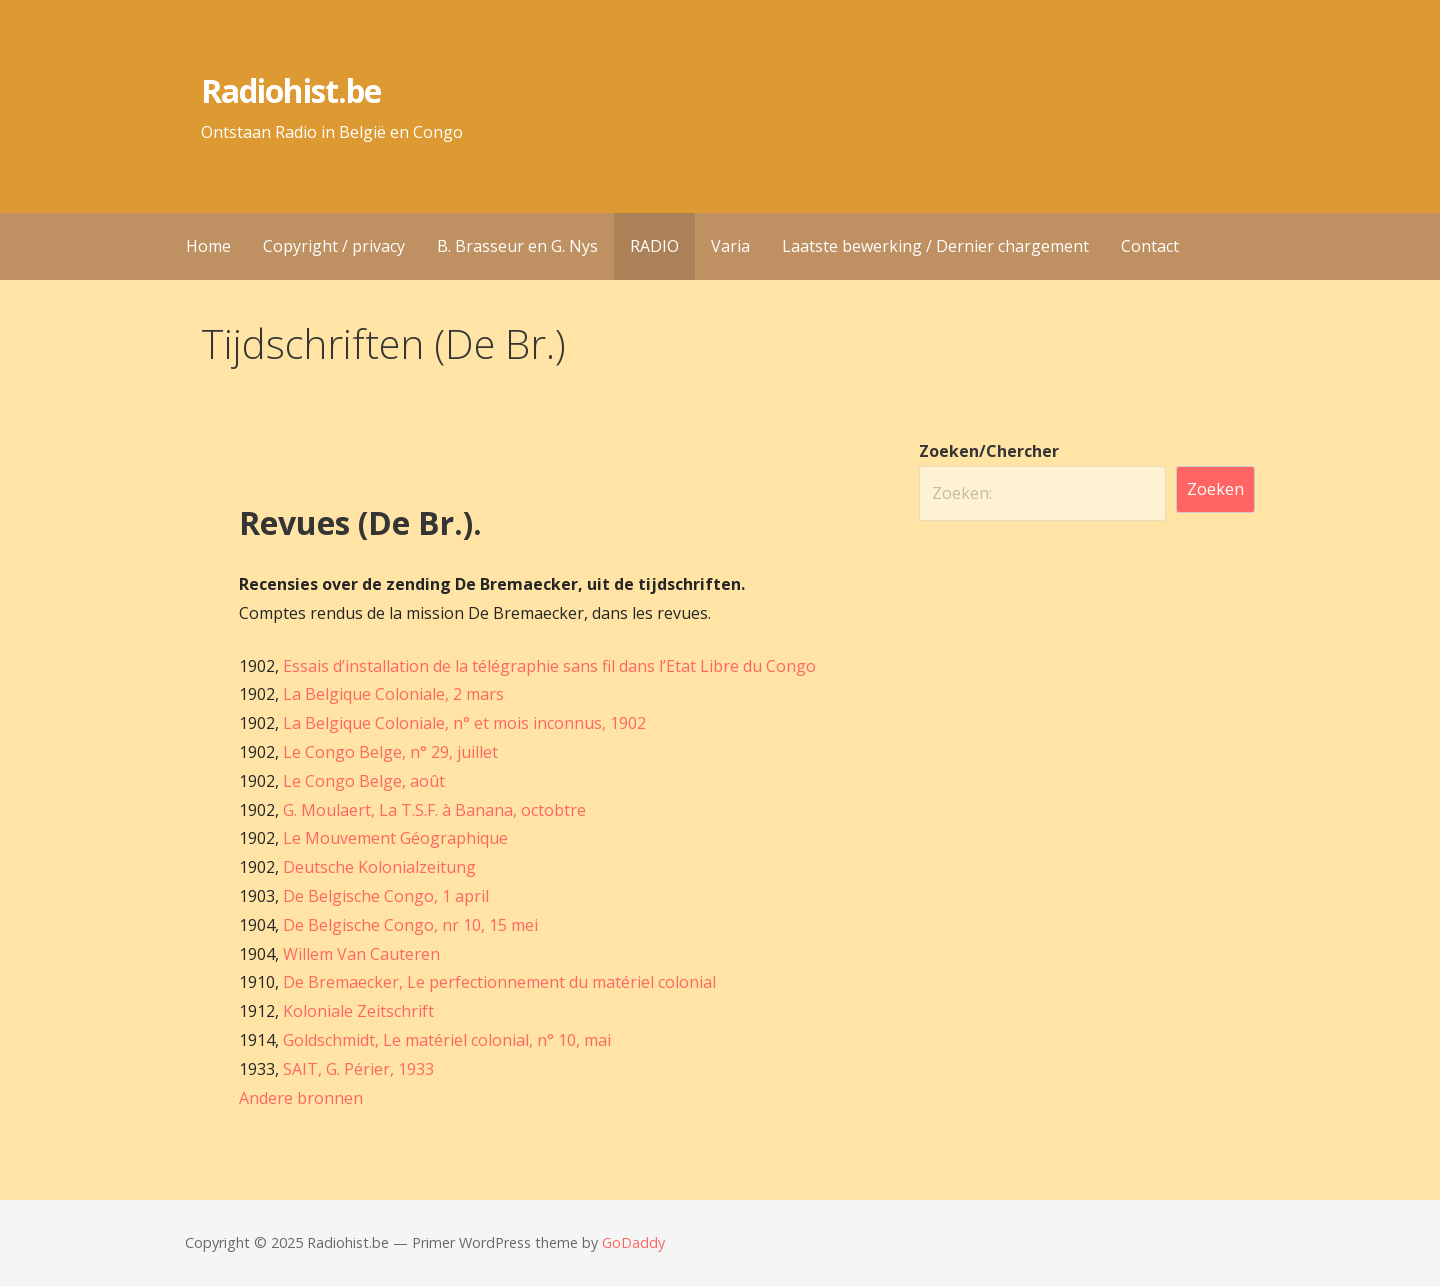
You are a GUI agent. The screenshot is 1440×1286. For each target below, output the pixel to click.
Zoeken (1215, 489)
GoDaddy (633, 1242)
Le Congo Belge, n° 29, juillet (390, 752)
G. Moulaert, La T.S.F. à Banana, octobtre (434, 810)
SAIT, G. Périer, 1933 (358, 1069)
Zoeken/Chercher (989, 451)
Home (208, 246)
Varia (730, 246)
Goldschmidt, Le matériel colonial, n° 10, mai (447, 1040)
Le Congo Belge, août (364, 781)
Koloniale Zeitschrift (358, 1011)
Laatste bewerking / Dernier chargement (935, 246)
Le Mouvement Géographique (395, 838)
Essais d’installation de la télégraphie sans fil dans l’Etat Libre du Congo (549, 666)
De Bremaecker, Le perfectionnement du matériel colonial (499, 982)
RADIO (654, 246)
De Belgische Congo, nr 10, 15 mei (410, 925)
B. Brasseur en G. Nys (517, 246)
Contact (1150, 246)
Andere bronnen (301, 1098)
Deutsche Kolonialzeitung (379, 867)
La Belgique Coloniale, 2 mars (393, 694)
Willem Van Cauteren (361, 954)
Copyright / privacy (334, 246)
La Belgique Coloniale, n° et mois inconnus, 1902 (464, 723)
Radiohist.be (290, 90)
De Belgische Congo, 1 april (386, 896)
